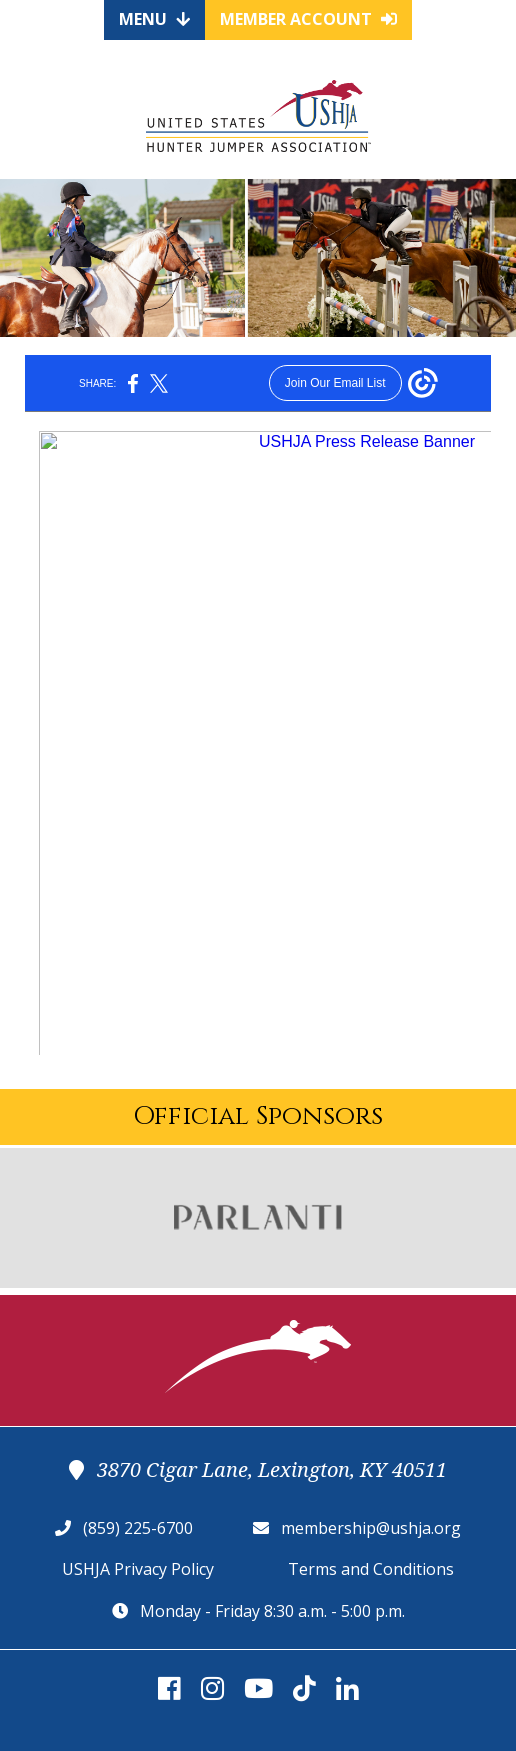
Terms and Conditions (371, 1569)
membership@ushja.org (371, 1528)
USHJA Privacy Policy (138, 1569)
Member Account (308, 19)
